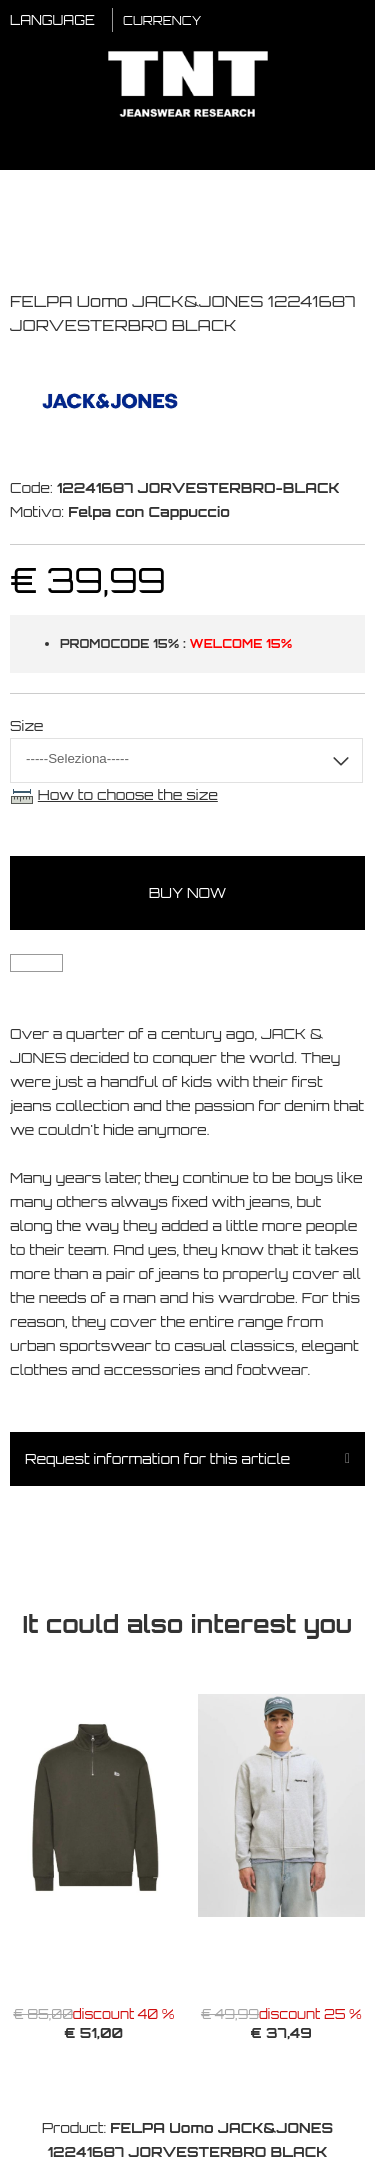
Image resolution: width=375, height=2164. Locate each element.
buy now (188, 892)
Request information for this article (157, 1458)
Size (27, 725)
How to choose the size (128, 794)
